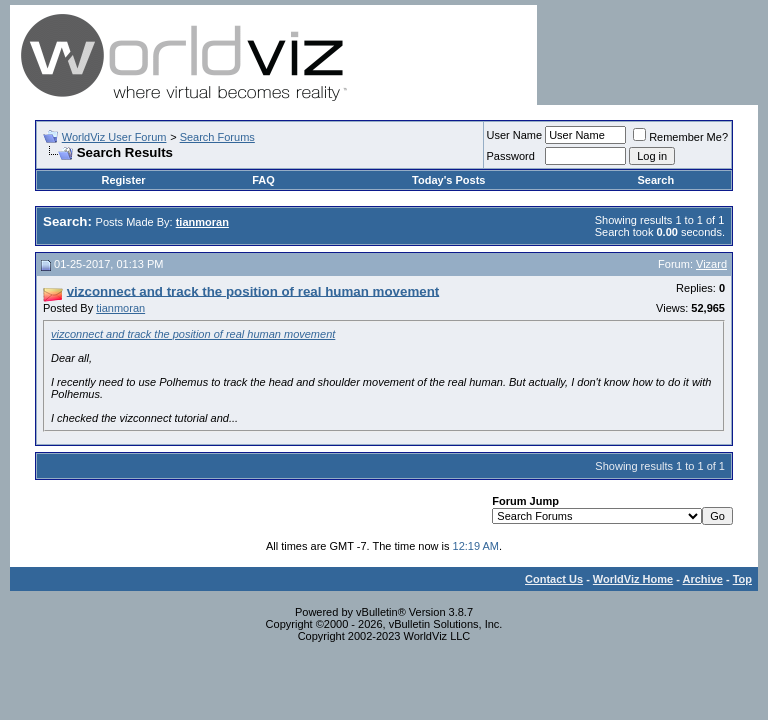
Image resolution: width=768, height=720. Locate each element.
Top (742, 579)
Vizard (711, 264)
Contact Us (554, 579)
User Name (515, 135)
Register (124, 180)
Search (655, 180)
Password (511, 156)
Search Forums (217, 137)
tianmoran (120, 308)
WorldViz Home (633, 579)
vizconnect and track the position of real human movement (193, 334)
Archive (703, 579)
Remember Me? (680, 137)
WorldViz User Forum (114, 137)
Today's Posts (448, 180)
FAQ (263, 180)
